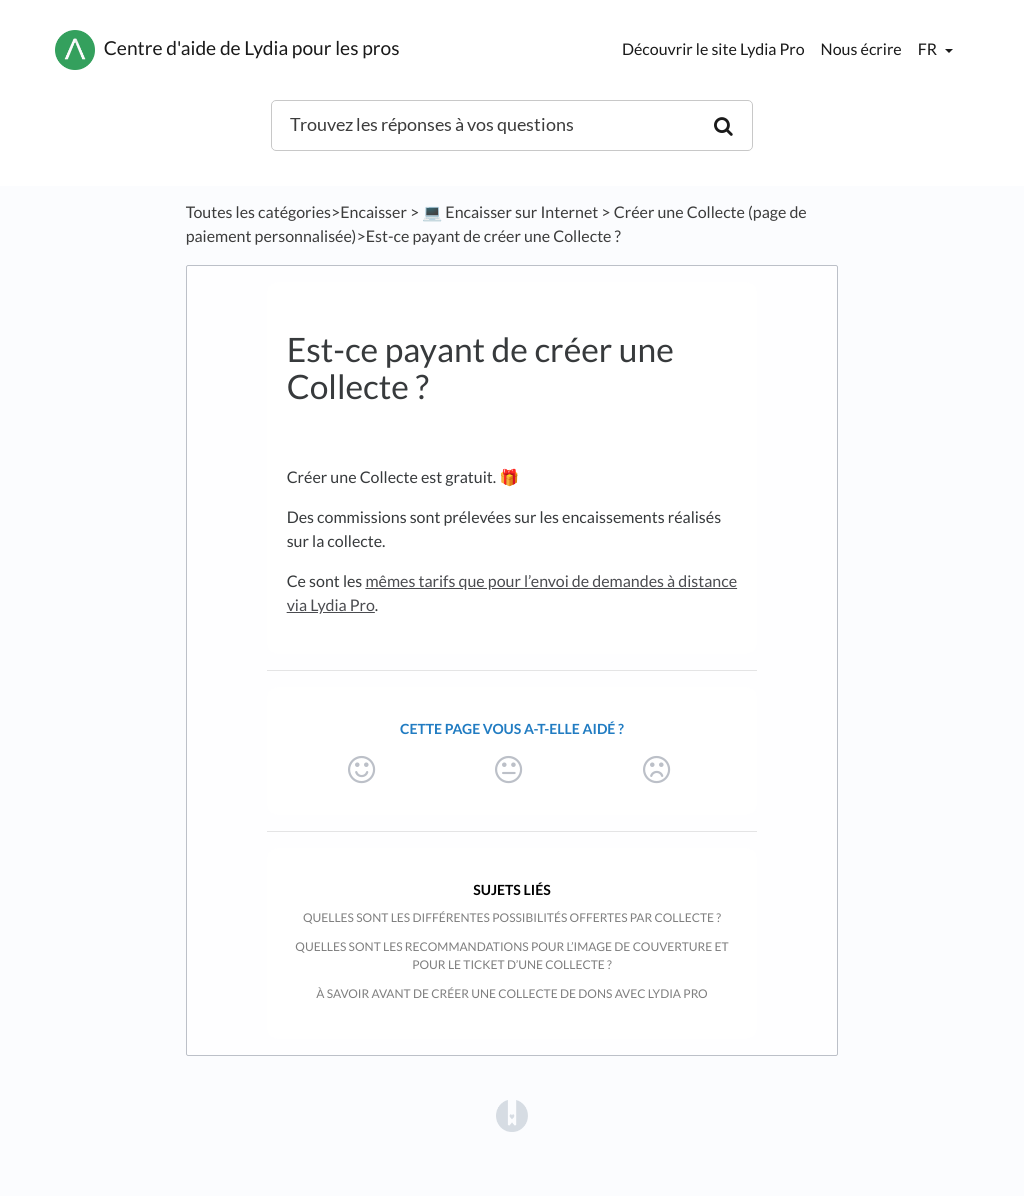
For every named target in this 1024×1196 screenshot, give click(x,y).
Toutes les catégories (258, 212)
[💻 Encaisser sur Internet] (510, 212)
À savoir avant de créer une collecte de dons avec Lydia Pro (511, 993)
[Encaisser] (373, 212)
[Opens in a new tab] (512, 1114)
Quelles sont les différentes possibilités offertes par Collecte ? (512, 917)
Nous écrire (861, 49)
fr (929, 49)
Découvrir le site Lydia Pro (713, 49)
